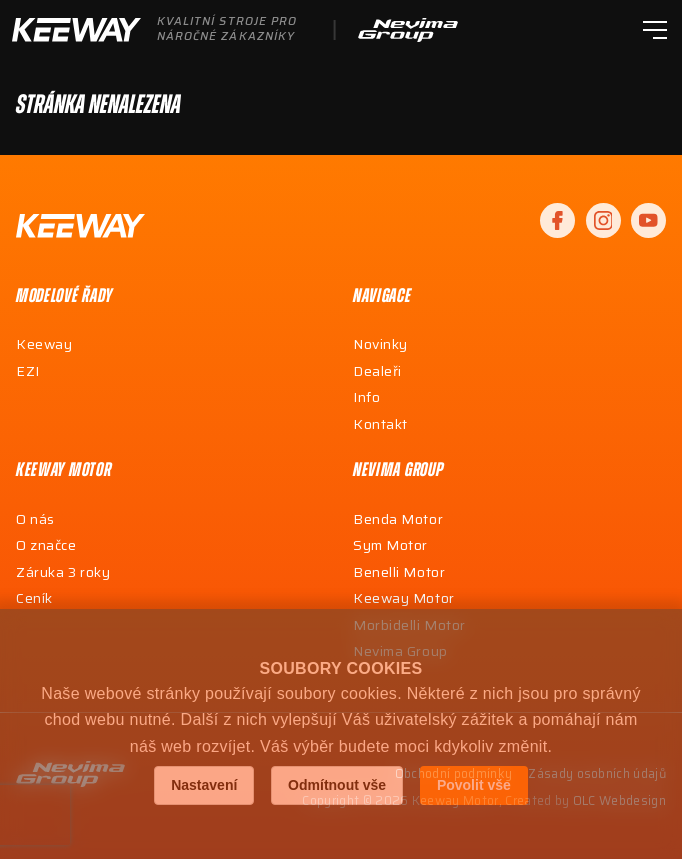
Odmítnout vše (337, 785)
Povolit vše (474, 785)
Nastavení (204, 785)
